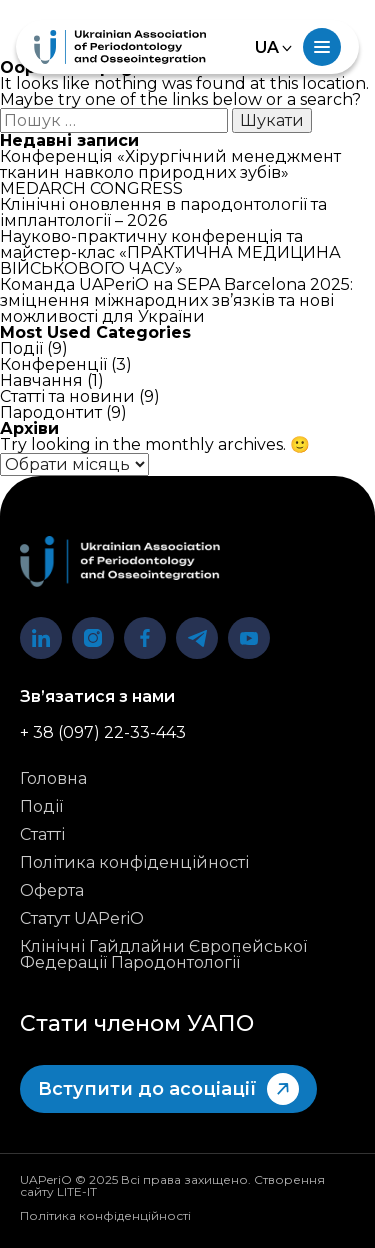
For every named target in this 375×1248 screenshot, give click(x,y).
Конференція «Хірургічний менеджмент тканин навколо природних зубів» (170, 164)
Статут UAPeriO (82, 919)
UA (267, 47)
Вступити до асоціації (168, 1089)
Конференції (53, 364)
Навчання (41, 380)
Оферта (52, 891)
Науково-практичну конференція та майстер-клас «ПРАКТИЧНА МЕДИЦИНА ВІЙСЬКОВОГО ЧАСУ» (170, 252)
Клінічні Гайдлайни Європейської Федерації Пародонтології (163, 955)
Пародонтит (51, 412)
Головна (53, 779)
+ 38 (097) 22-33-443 (103, 733)
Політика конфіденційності (134, 863)
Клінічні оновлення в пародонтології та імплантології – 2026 (163, 212)
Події (21, 348)
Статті (42, 835)
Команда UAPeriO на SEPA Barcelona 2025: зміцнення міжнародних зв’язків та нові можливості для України (176, 300)
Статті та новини (67, 396)
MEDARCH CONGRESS (91, 188)
